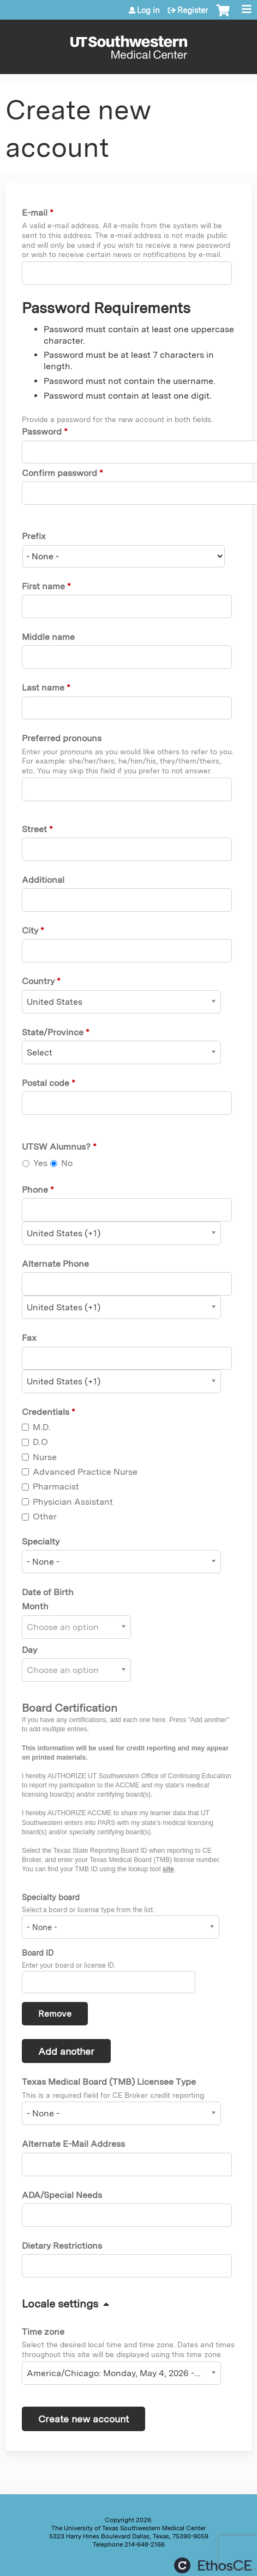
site (168, 1869)
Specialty (40, 1541)
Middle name (48, 637)
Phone (35, 1190)
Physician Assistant (73, 1502)
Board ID (37, 1952)
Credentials (45, 1412)
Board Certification (69, 1707)
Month (35, 1606)
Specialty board (51, 1897)
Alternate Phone (55, 1264)
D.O (40, 1442)
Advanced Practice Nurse (85, 1472)
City (30, 930)
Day (29, 1650)
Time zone (43, 2332)
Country (38, 981)
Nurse (45, 1457)
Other (45, 1516)
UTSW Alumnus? (56, 1147)
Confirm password (59, 473)
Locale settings (60, 2303)
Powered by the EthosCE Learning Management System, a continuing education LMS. (213, 2565)
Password (42, 431)
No (67, 1163)
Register (192, 10)
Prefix (34, 536)
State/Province (52, 1032)
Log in (148, 10)
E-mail (34, 212)
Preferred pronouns (61, 738)
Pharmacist (56, 1486)
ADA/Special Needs (62, 2195)
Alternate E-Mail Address (73, 2144)
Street (34, 829)
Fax (29, 1338)
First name (43, 586)
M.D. (42, 1427)
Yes (40, 1163)
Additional (43, 880)
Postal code (45, 1083)
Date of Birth (48, 1592)
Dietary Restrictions (62, 2246)
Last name (43, 687)
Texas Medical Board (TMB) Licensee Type (109, 2082)
